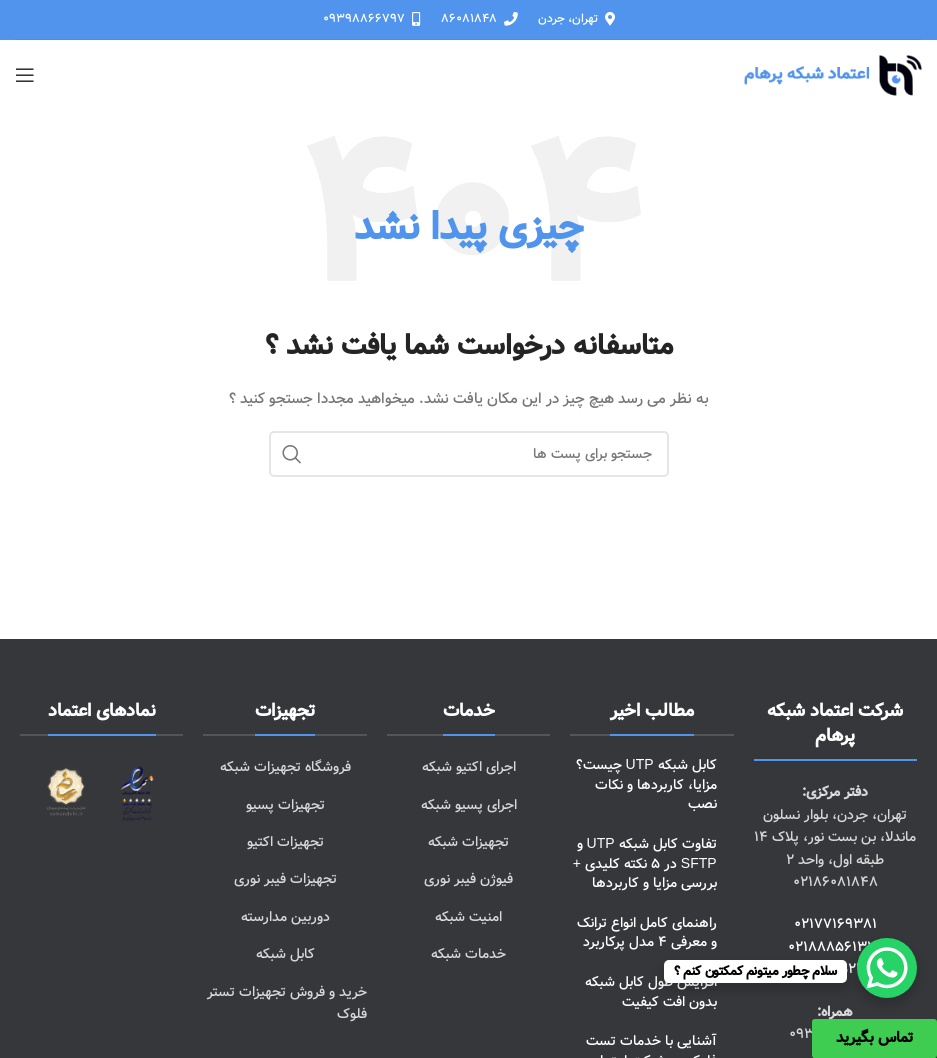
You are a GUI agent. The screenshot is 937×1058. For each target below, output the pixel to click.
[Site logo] (832, 75)
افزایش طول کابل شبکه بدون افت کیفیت (651, 992)
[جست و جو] (469, 454)
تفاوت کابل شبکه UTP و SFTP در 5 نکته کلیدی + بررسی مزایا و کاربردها (645, 863)
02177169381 (835, 924)
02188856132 (831, 947)
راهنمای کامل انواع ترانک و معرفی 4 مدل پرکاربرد (647, 933)
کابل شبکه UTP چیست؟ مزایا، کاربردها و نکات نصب (646, 784)
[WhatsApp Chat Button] (887, 968)
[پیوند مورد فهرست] (468, 767)
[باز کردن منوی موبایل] (25, 75)
